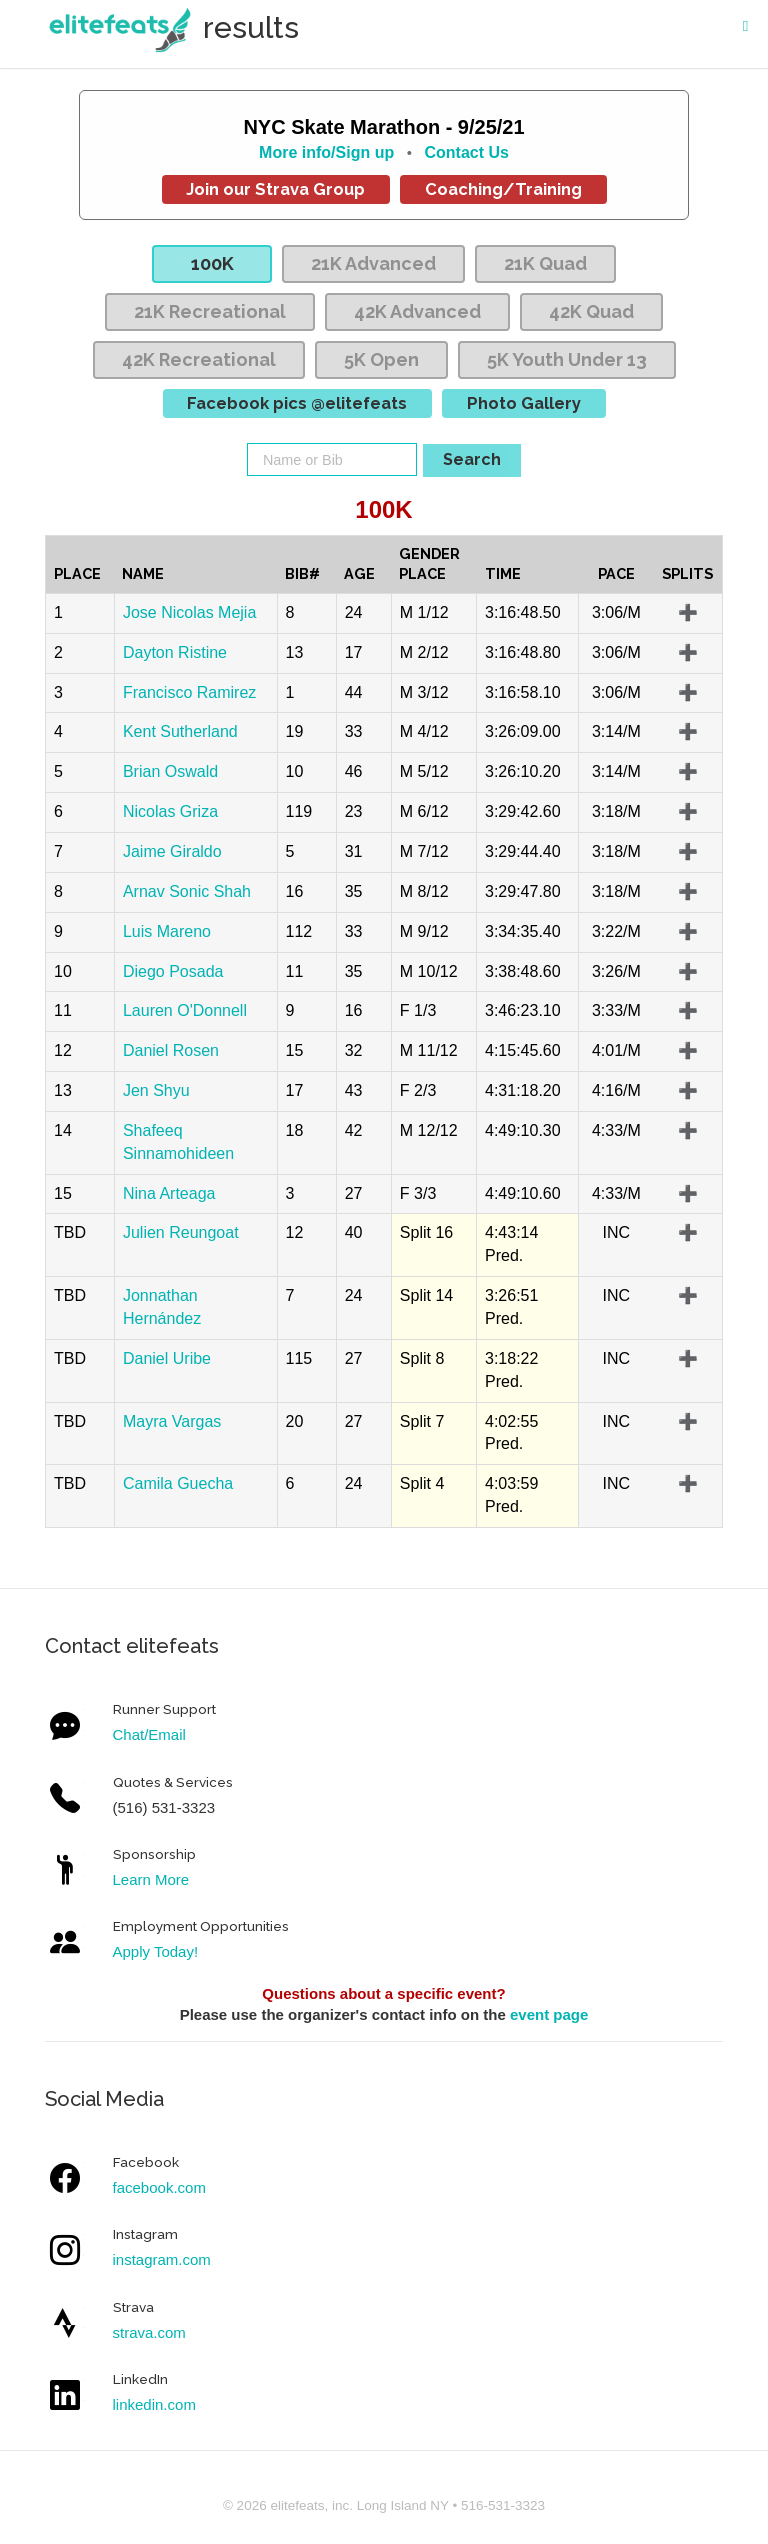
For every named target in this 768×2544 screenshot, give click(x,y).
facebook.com (159, 2187)
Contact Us (466, 152)
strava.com (149, 2332)
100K (212, 263)
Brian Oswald (170, 771)
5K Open (381, 359)
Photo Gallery (524, 403)
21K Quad (545, 263)
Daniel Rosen (171, 1050)
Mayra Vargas (172, 1421)
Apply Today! (156, 1951)
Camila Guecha (178, 1483)
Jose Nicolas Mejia (189, 612)
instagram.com (162, 2259)
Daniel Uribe (167, 1358)
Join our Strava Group (275, 189)
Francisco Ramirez (189, 692)
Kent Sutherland (180, 731)
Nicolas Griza (170, 811)
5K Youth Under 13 (567, 359)
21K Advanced (373, 263)
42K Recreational (199, 359)
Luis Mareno (167, 931)
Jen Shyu (156, 1090)
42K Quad (591, 311)
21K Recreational (210, 311)
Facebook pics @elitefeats (297, 403)
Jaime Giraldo (172, 851)
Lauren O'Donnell (185, 1010)
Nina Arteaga (169, 1193)
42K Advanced (417, 311)
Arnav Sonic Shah (187, 891)
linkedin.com (154, 2404)
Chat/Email (149, 1734)
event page (549, 2014)
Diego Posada (173, 971)
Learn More (151, 1879)
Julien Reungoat (181, 1232)
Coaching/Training (503, 189)
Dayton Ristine (175, 652)
